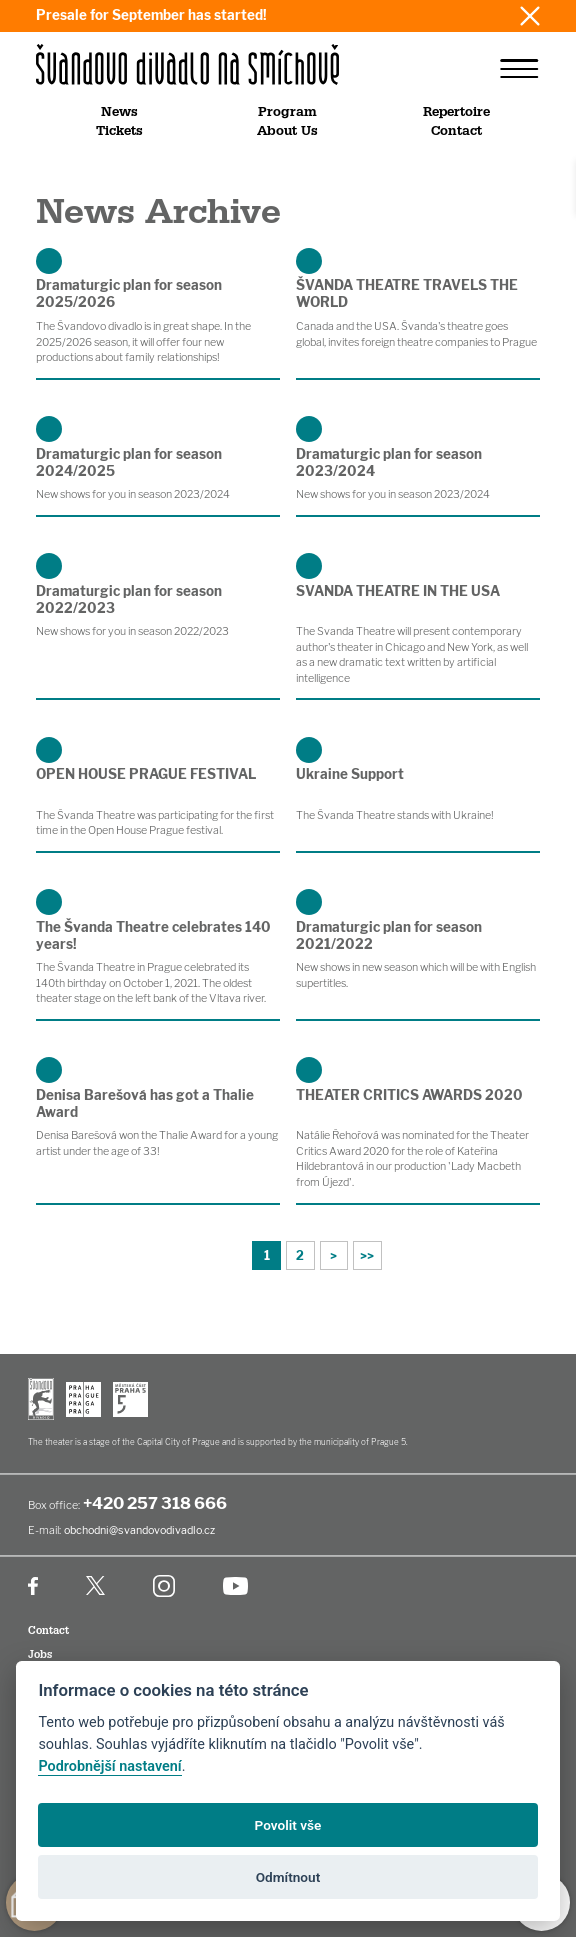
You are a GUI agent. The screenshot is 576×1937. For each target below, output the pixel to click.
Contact (456, 131)
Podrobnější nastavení (109, 1766)
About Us (287, 131)
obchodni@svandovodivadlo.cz (139, 1530)
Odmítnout (288, 1877)
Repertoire (456, 112)
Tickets (119, 131)
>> (367, 1255)
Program (287, 112)
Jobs (40, 1655)
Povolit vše (288, 1825)
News (119, 112)
